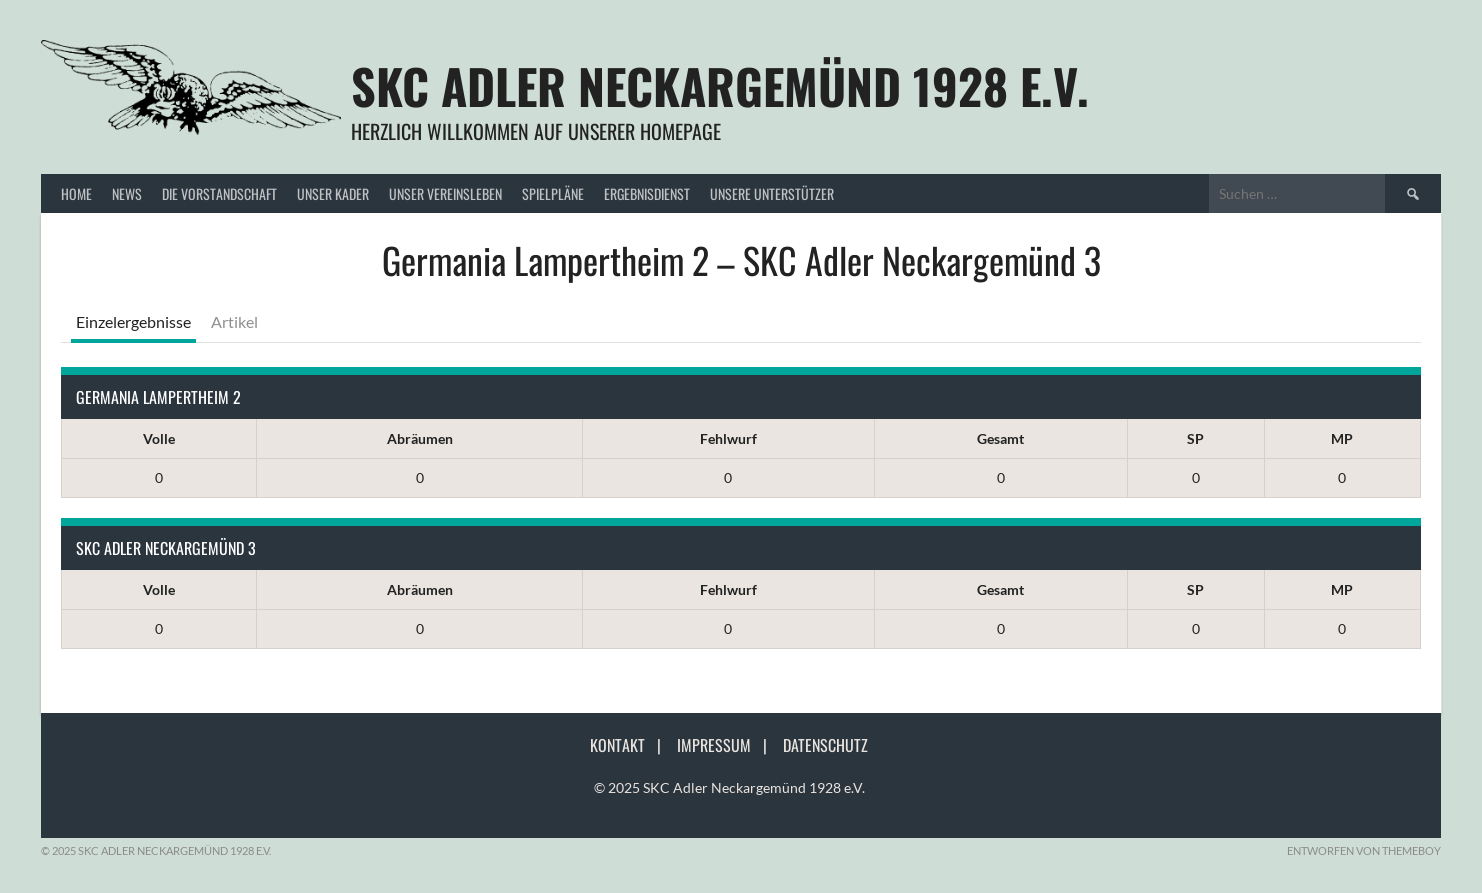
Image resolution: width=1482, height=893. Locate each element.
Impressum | (728, 745)
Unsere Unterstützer (772, 193)
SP (1195, 438)
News (127, 193)
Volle (159, 438)
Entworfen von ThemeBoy (1364, 850)
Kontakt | (631, 745)
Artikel (234, 321)
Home (76, 193)
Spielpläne (553, 193)
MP (1342, 438)
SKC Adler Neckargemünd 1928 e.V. (720, 85)
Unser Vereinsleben (445, 193)
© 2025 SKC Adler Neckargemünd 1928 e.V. (729, 787)
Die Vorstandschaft (219, 193)
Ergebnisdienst (647, 193)
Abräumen (420, 438)
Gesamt (1000, 438)
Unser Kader (333, 193)
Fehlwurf (728, 438)
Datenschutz (825, 745)
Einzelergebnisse (133, 321)
